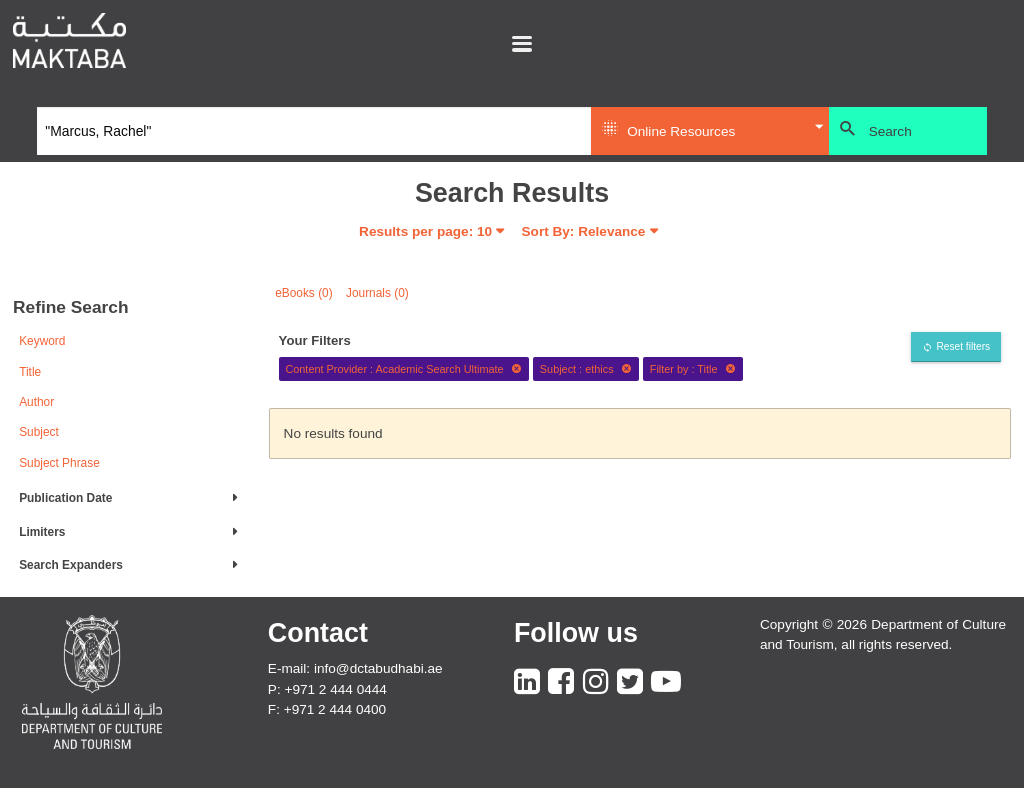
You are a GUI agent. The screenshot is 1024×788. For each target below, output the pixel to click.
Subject (39, 432)
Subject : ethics (586, 369)
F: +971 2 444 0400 (327, 709)
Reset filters (963, 346)
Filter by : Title (693, 369)
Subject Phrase (59, 463)
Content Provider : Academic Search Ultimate (403, 369)
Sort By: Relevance (584, 231)
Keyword (42, 341)
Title (30, 372)
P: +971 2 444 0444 (327, 689)
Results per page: (425, 231)
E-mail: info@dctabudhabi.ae (355, 668)
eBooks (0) (304, 293)
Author (36, 402)
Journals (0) (377, 293)
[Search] (314, 131)
